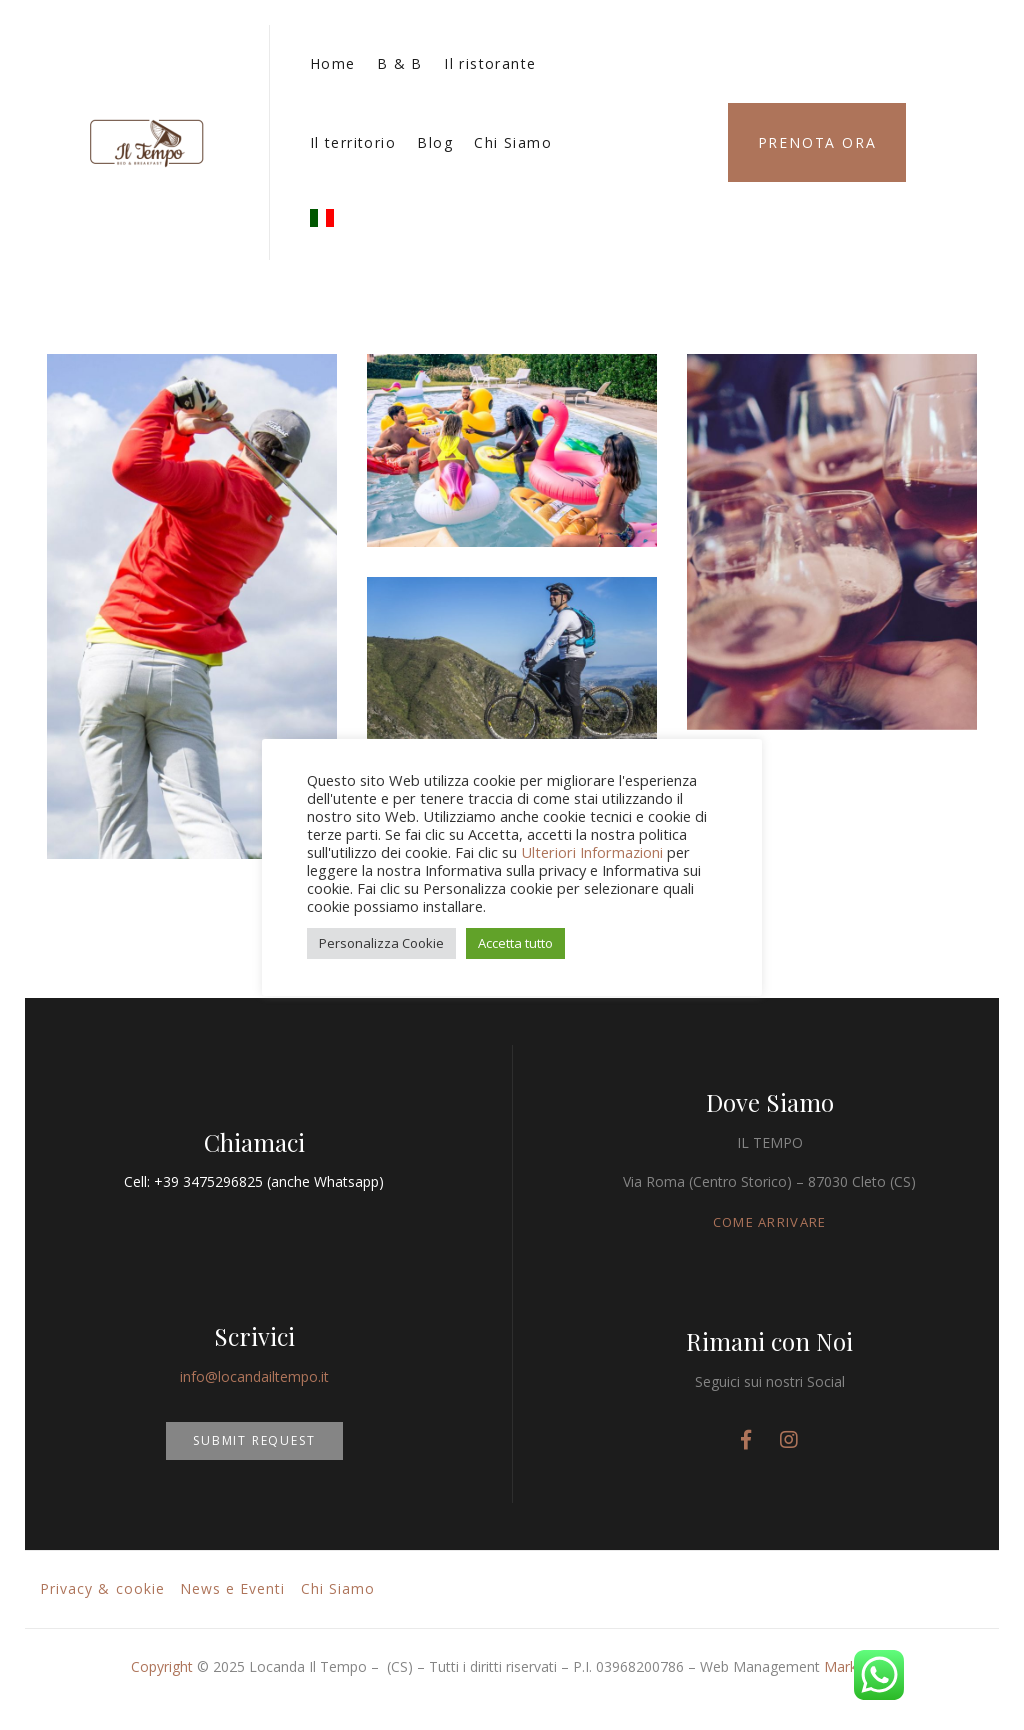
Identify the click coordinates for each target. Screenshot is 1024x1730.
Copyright (162, 1666)
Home (333, 63)
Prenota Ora (817, 142)
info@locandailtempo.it (254, 1376)
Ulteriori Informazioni (592, 852)
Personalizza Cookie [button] (381, 943)
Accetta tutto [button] (515, 943)
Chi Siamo (513, 142)
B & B (400, 63)
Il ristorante (490, 63)
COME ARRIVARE (770, 1222)
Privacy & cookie (102, 1588)
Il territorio (353, 142)
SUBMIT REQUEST (254, 1440)
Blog (435, 142)
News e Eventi (233, 1588)
